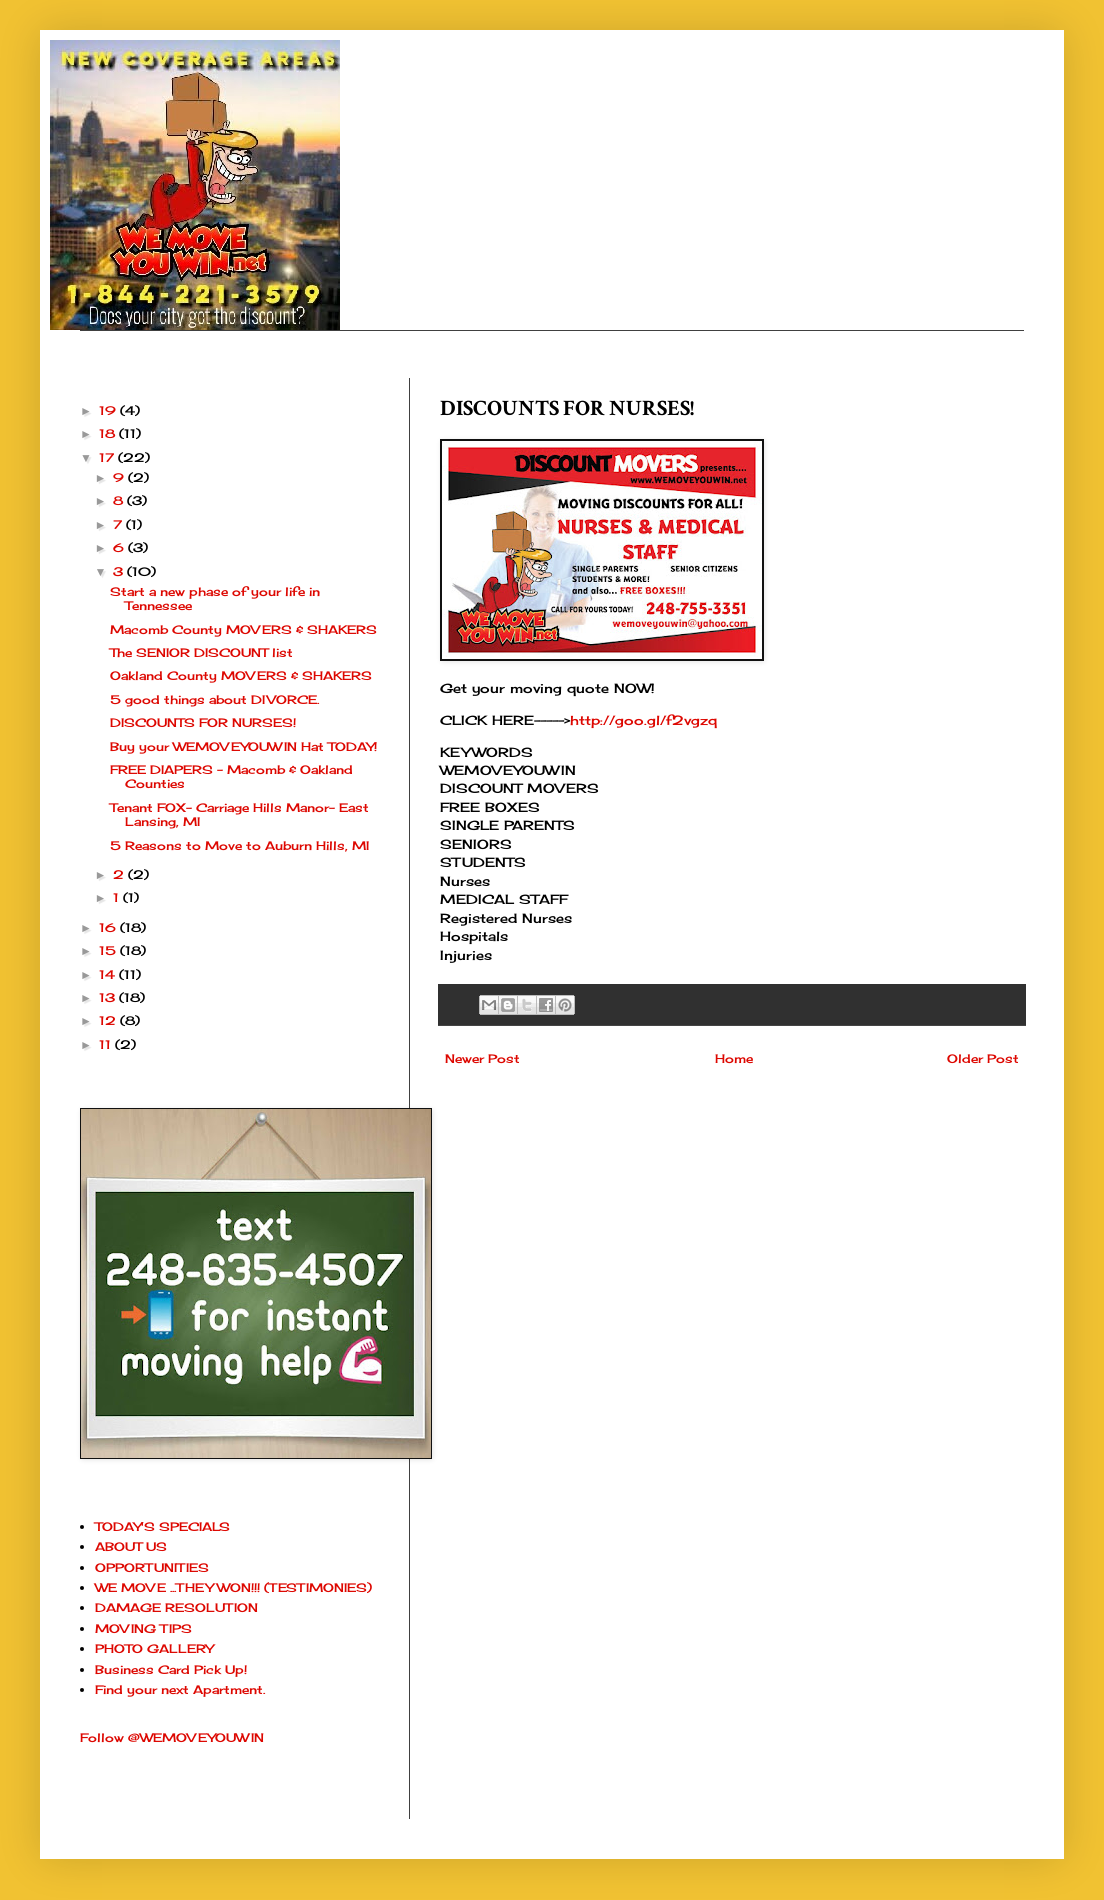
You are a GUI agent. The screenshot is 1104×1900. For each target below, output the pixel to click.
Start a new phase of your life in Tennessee (215, 598)
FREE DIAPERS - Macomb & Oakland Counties (231, 776)
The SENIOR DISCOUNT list (201, 652)
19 (109, 410)
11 (107, 1044)
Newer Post (482, 1058)
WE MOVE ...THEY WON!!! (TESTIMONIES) (233, 1587)
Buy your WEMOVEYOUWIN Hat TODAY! (243, 746)
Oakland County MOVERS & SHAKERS (241, 675)
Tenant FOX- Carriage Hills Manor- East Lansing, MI (239, 814)
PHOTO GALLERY (154, 1648)
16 (109, 927)
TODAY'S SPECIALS (162, 1526)
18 (109, 433)
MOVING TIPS (143, 1628)
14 (109, 974)
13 (109, 997)
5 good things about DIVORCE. (214, 699)
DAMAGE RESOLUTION (176, 1607)
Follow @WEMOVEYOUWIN (172, 1737)
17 (108, 457)
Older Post (983, 1058)
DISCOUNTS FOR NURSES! (203, 722)
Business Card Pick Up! (171, 1669)
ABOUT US (131, 1546)
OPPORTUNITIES (152, 1567)
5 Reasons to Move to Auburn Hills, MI (239, 845)
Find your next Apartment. (180, 1689)
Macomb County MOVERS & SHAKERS (243, 629)
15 (109, 950)
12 (109, 1020)
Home (734, 1058)
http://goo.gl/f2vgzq (643, 720)
